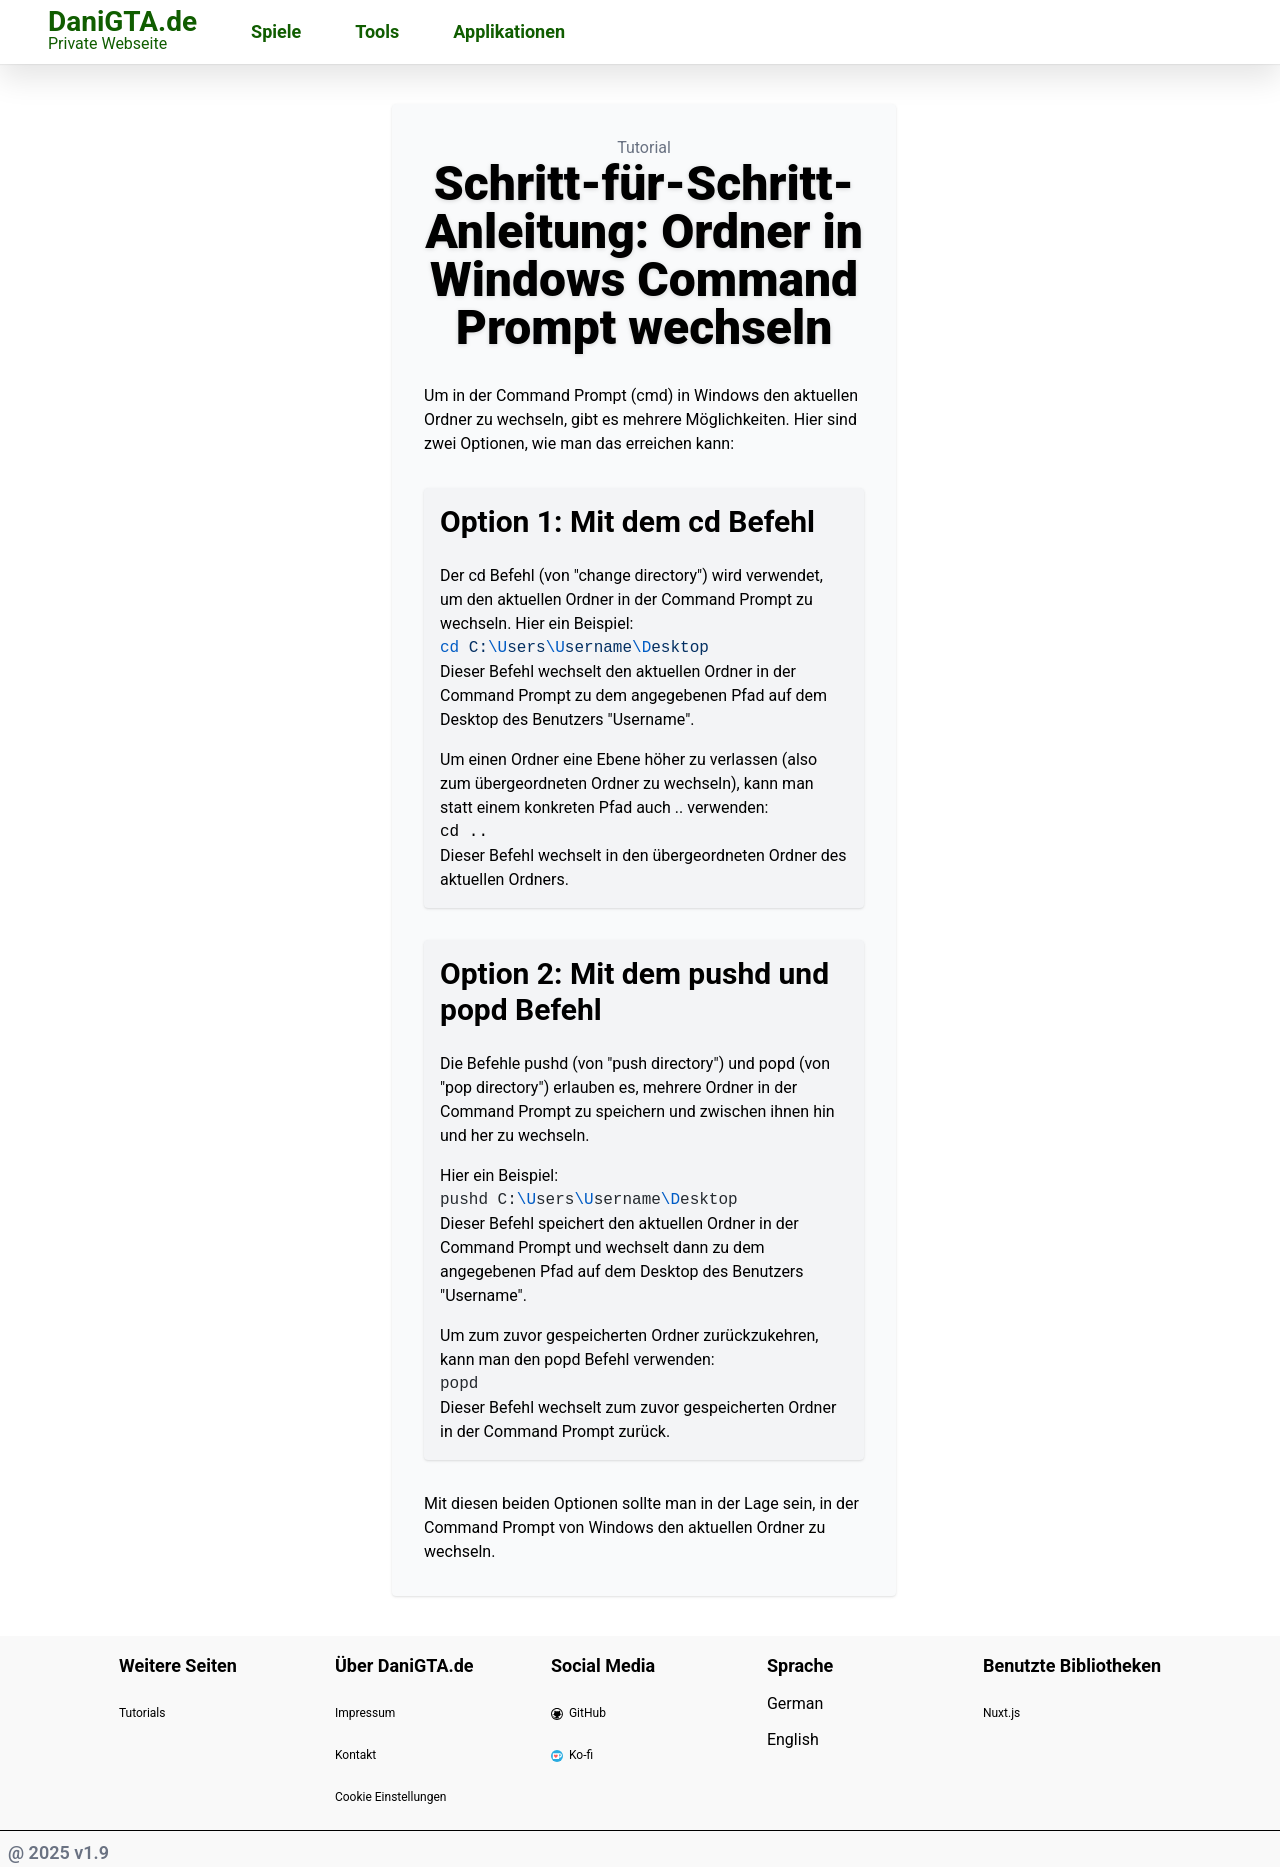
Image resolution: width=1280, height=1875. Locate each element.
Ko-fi (572, 1755)
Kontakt (355, 1755)
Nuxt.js (1001, 1713)
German (795, 1703)
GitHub (578, 1713)
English (793, 1739)
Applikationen (509, 31)
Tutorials (142, 1713)
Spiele (276, 31)
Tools (377, 31)
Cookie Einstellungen (391, 1797)
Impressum (365, 1713)
